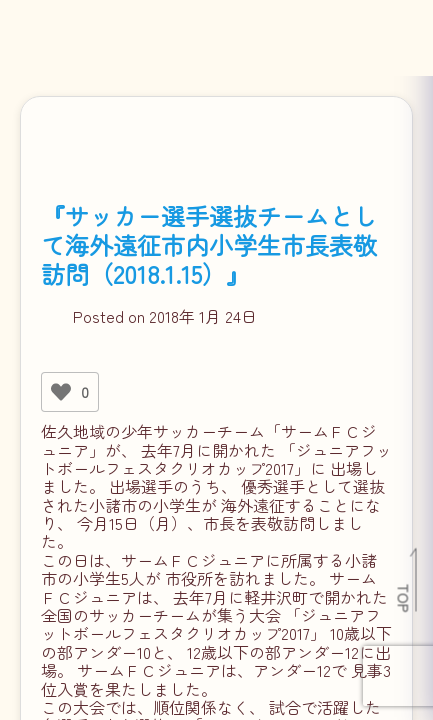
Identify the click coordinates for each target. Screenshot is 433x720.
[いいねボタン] (61, 392)
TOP (404, 598)
